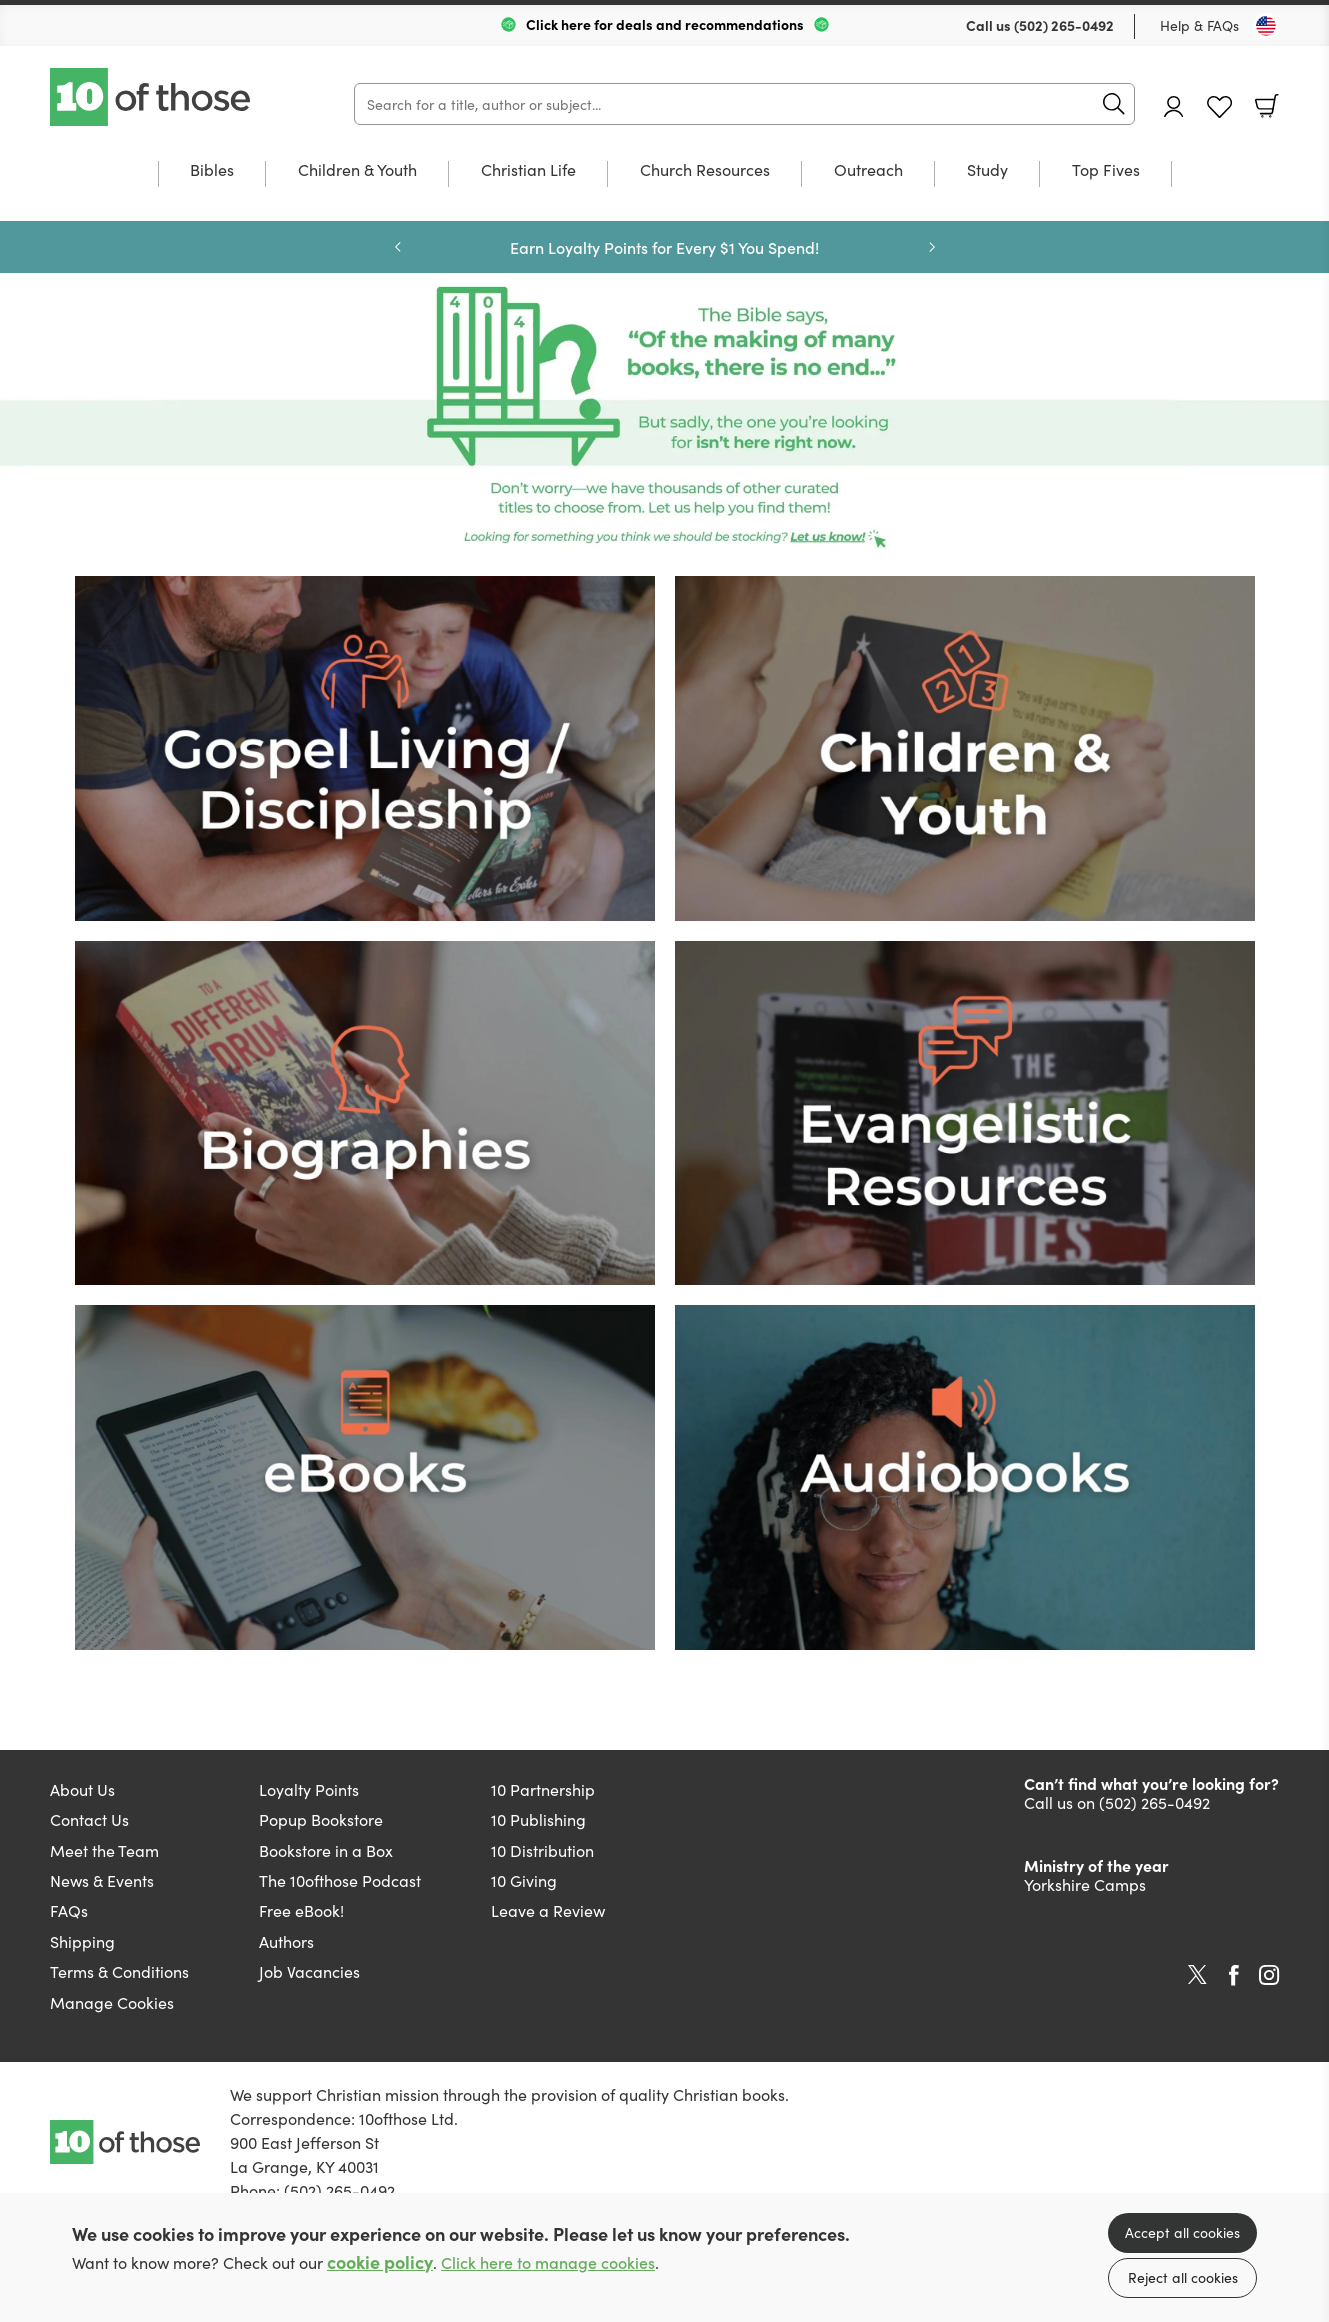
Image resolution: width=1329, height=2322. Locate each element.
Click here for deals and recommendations (665, 24)
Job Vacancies (309, 1971)
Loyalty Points (309, 1789)
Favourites (1219, 107)
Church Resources (705, 170)
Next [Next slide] (932, 247)
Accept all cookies (1182, 2232)
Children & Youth (357, 170)
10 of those (152, 97)
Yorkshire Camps (1085, 1884)
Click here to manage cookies (548, 2262)
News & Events (102, 1880)
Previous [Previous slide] (398, 247)
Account (1174, 106)
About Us (82, 1789)
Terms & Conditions (119, 1971)
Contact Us (89, 1819)
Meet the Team (104, 1850)
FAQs (69, 1910)
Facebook (1234, 1975)
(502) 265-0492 (1064, 25)
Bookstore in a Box (326, 1850)
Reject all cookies (1183, 2277)
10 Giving (524, 1880)
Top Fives (1106, 170)
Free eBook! (301, 1910)
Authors (286, 1941)
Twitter (1197, 1975)
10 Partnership (543, 1789)
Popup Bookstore (321, 1819)
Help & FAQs (1199, 25)
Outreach (868, 170)
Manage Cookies (112, 2002)
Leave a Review (548, 1910)
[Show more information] (365, 745)
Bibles (212, 170)
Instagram (1269, 1975)
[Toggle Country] (1266, 26)
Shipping (82, 1941)
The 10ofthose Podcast (340, 1880)
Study (987, 170)
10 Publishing (538, 1819)
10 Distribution (542, 1850)
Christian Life (528, 170)
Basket (1267, 106)
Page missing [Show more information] (664, 419)
